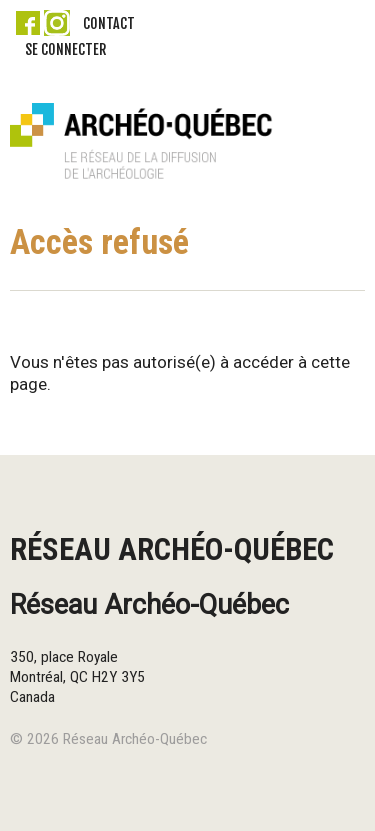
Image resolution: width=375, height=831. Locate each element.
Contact (109, 23)
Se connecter (65, 49)
